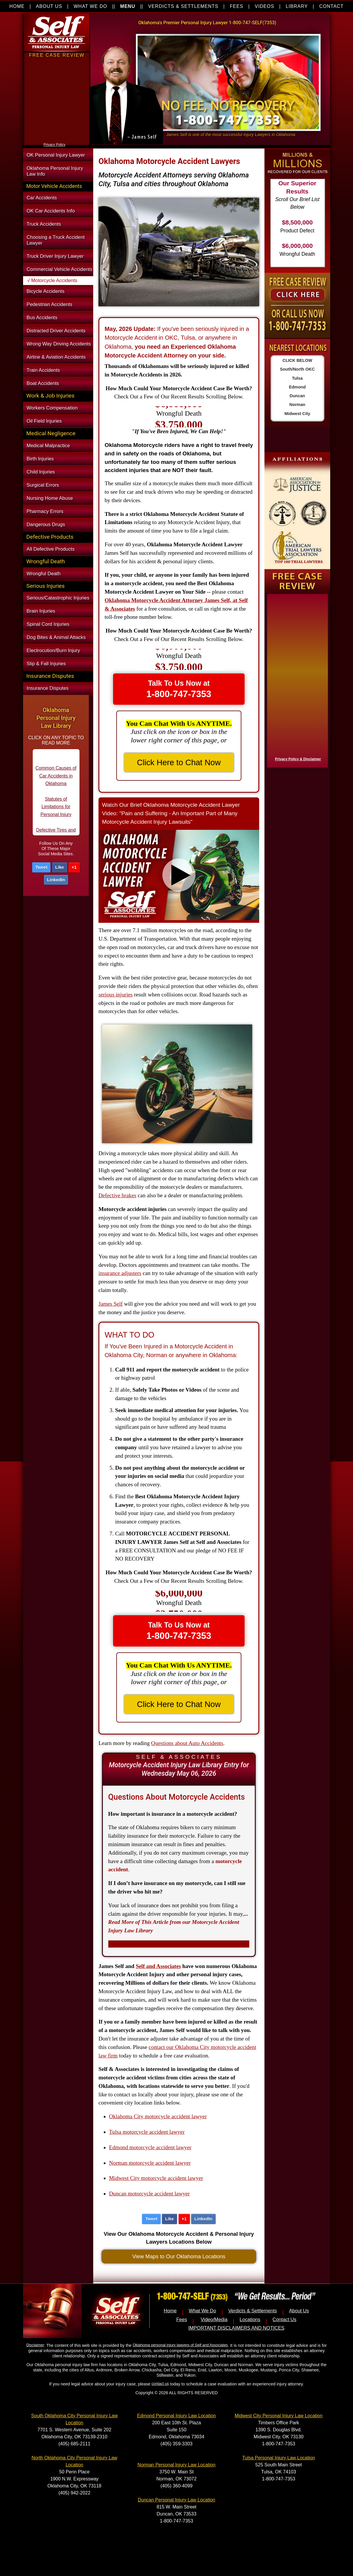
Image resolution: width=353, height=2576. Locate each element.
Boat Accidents (43, 383)
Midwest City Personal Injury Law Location (279, 2415)
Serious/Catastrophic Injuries (58, 598)
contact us (160, 2383)
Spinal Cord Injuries (48, 624)
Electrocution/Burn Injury (53, 650)
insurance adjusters (119, 1273)
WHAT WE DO (90, 6)
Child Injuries (41, 472)
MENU (127, 6)
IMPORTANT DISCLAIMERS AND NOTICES (236, 2328)
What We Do (202, 2311)
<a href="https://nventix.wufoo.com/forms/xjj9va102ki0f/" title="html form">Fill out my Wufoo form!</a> (56, 140)
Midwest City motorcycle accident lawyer (156, 2178)
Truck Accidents (44, 224)
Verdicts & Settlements (252, 2311)
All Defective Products (51, 549)
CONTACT (331, 6)
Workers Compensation (52, 408)
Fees (181, 2319)
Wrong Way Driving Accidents (59, 344)
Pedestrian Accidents (49, 304)
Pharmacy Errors (45, 511)
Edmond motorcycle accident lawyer (150, 2147)
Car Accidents (42, 198)
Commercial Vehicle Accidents (59, 269)
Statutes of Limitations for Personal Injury (56, 815)
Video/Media (214, 2319)
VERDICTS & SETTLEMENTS (183, 6)
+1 (74, 867)
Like (59, 867)
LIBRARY (297, 6)
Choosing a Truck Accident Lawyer (56, 240)
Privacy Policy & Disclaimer (298, 759)
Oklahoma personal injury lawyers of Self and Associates (180, 2345)
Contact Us (284, 2319)
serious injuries (115, 994)
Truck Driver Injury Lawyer (55, 256)
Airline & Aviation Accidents (56, 357)
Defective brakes (117, 1195)
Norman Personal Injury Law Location (177, 2464)
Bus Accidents (42, 317)
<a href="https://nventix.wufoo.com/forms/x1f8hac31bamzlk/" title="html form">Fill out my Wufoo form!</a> (296, 679)
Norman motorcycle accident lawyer (150, 2163)
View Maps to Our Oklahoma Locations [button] (179, 2256)
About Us (299, 2311)
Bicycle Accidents (46, 291)
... (178, 1922)
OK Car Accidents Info (51, 211)
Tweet (41, 867)
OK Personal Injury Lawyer (56, 155)
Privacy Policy (54, 145)
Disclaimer (35, 2345)
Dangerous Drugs (46, 524)
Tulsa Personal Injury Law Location (278, 2457)
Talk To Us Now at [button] (178, 689)
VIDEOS (264, 6)
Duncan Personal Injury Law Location (176, 2499)
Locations (250, 2319)
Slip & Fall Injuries (46, 663)
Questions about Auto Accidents (187, 1743)
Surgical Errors (43, 485)
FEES (236, 6)
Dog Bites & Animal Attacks (56, 637)
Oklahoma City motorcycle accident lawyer (158, 2116)
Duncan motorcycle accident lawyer (149, 2193)
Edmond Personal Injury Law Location (176, 2415)
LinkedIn (56, 879)
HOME (17, 6)
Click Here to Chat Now (179, 762)
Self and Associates (158, 1966)
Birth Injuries (40, 459)
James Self (110, 1304)
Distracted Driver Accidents (56, 331)
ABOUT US (49, 6)
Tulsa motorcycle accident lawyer (147, 2132)
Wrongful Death (43, 573)
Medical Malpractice (48, 445)
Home (170, 2311)
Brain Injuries (41, 611)
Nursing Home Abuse (50, 498)
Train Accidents (43, 370)
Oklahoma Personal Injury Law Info (55, 171)
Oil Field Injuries (44, 421)
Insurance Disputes (48, 688)
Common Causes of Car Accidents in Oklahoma (55, 785)
